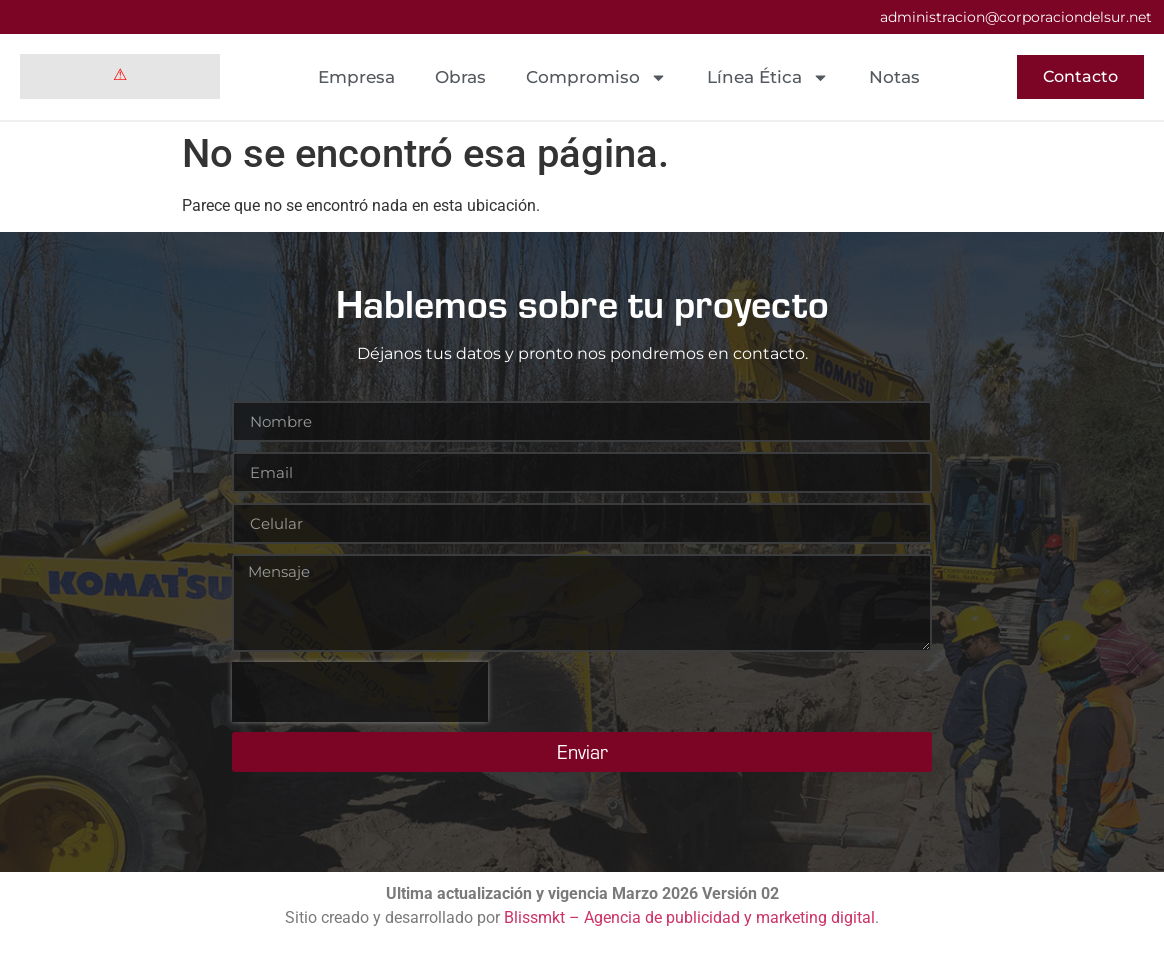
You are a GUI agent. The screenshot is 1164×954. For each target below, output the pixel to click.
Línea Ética (768, 77)
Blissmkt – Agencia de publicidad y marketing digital (689, 917)
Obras (460, 77)
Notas (894, 77)
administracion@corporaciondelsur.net (1016, 17)
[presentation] (360, 692)
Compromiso (596, 77)
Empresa (356, 77)
